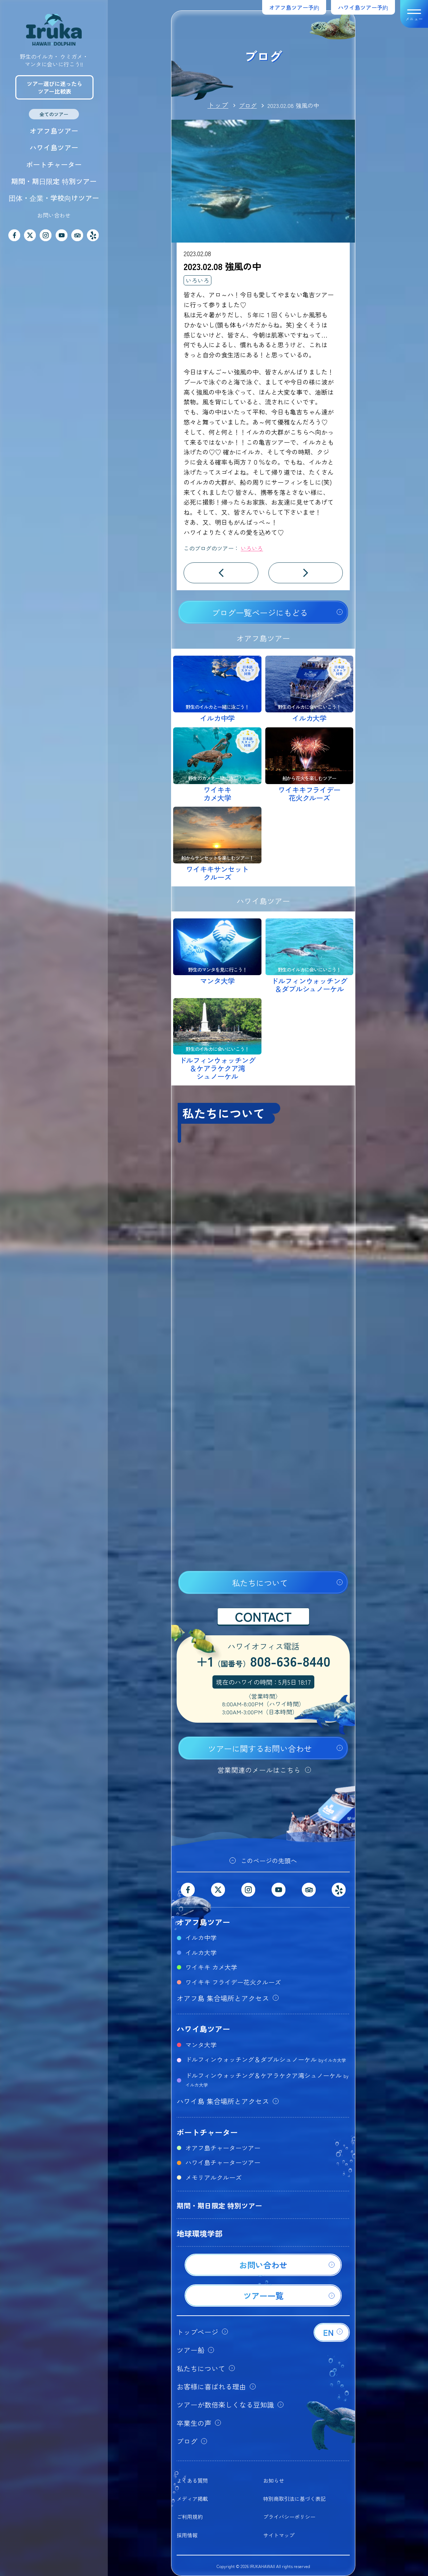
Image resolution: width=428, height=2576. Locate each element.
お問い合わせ (54, 215)
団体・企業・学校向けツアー (54, 198)
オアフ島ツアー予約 (294, 7)
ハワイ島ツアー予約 (363, 7)
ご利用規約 (190, 2516)
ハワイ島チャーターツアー (222, 2162)
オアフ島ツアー (54, 131)
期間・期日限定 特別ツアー (54, 181)
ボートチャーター (54, 164)
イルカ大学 (201, 1952)
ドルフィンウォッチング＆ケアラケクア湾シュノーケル (266, 2079)
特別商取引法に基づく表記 (294, 2498)
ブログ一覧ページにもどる (260, 612)
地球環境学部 (200, 2233)
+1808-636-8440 (263, 1662)
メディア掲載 (192, 2498)
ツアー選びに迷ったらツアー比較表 (54, 87)
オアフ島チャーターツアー (222, 2147)
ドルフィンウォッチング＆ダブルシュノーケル (265, 2059)
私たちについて (260, 1583)
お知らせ (273, 2480)
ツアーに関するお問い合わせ (260, 1748)
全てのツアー (53, 114)
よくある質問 (192, 2480)
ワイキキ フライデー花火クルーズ (233, 1981)
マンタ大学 (201, 2044)
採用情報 (187, 2535)
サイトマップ (278, 2535)
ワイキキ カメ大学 (211, 1966)
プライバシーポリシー (289, 2516)
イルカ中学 (201, 1937)
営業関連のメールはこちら (259, 1770)
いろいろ (197, 280)
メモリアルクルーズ (213, 2177)
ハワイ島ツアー (54, 147)
